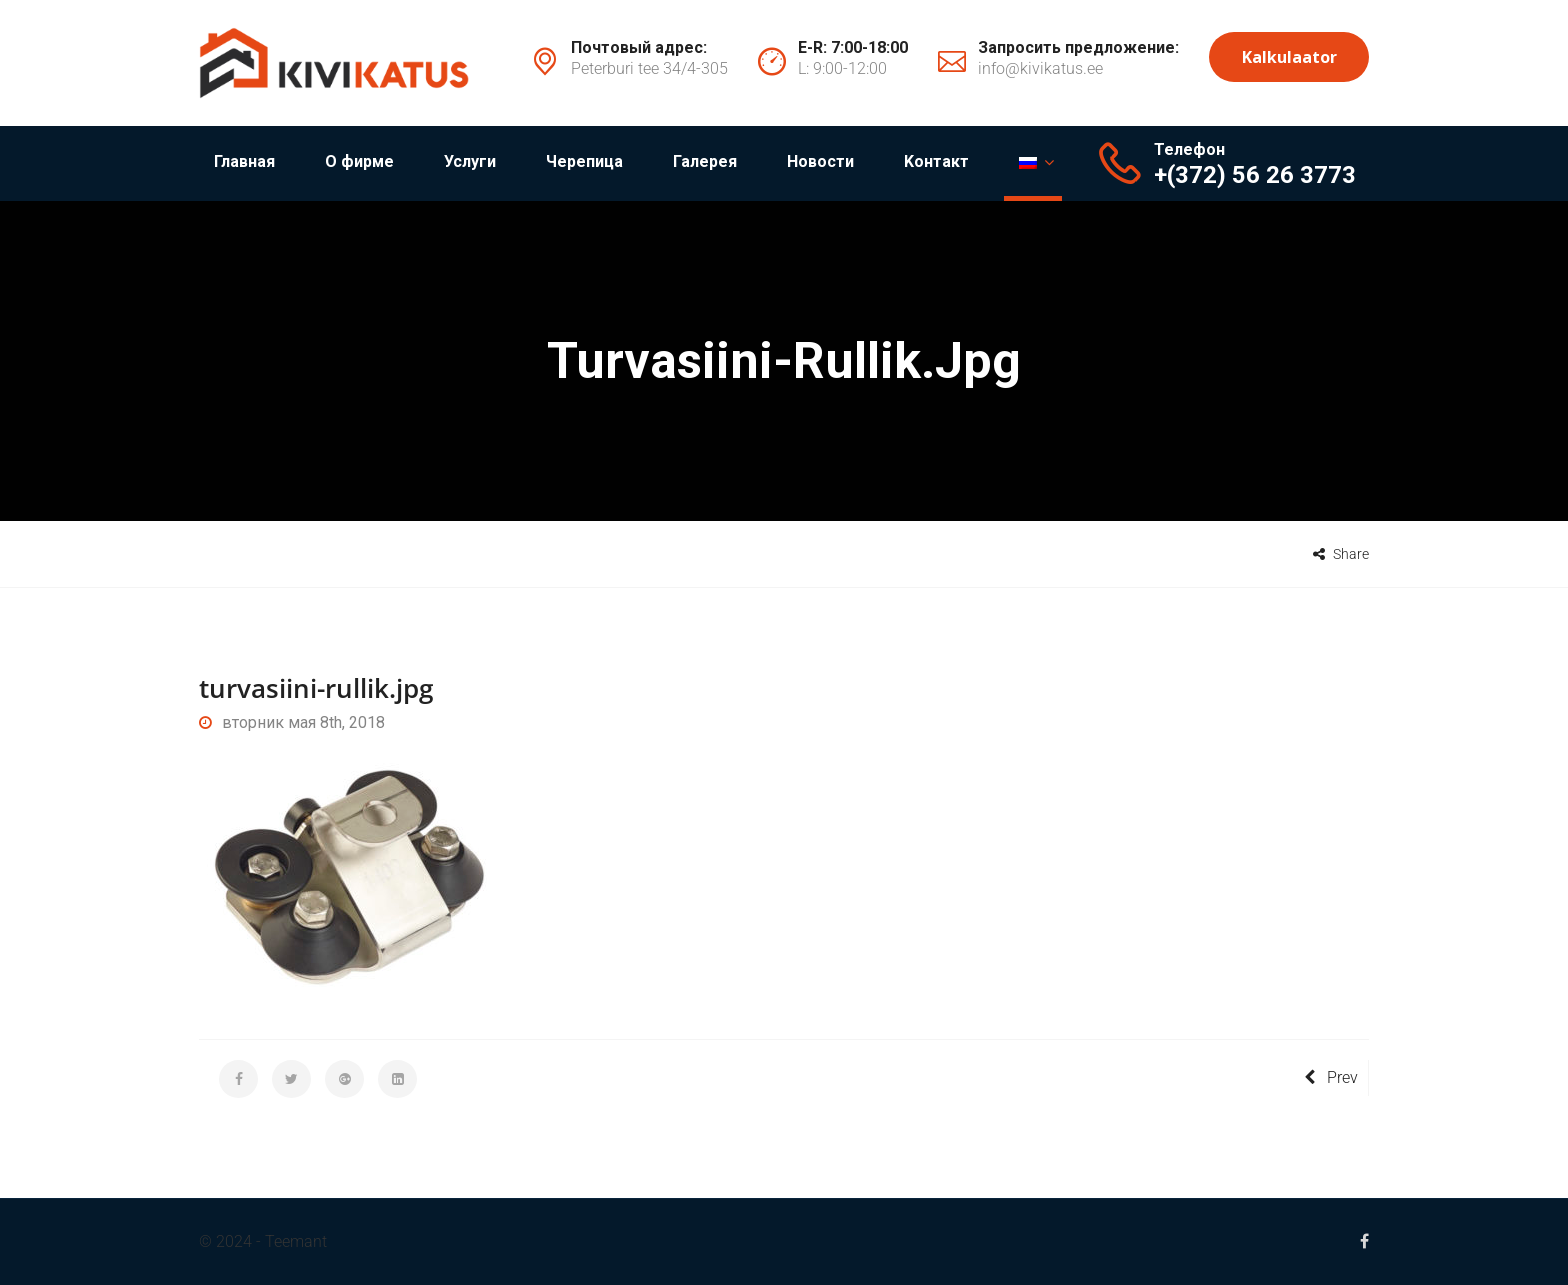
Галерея (705, 161)
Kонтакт (936, 161)
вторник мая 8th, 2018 (292, 722)
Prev (1331, 1077)
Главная (244, 161)
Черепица (584, 161)
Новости (820, 161)
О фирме (359, 161)
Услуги (470, 161)
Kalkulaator (1289, 57)
